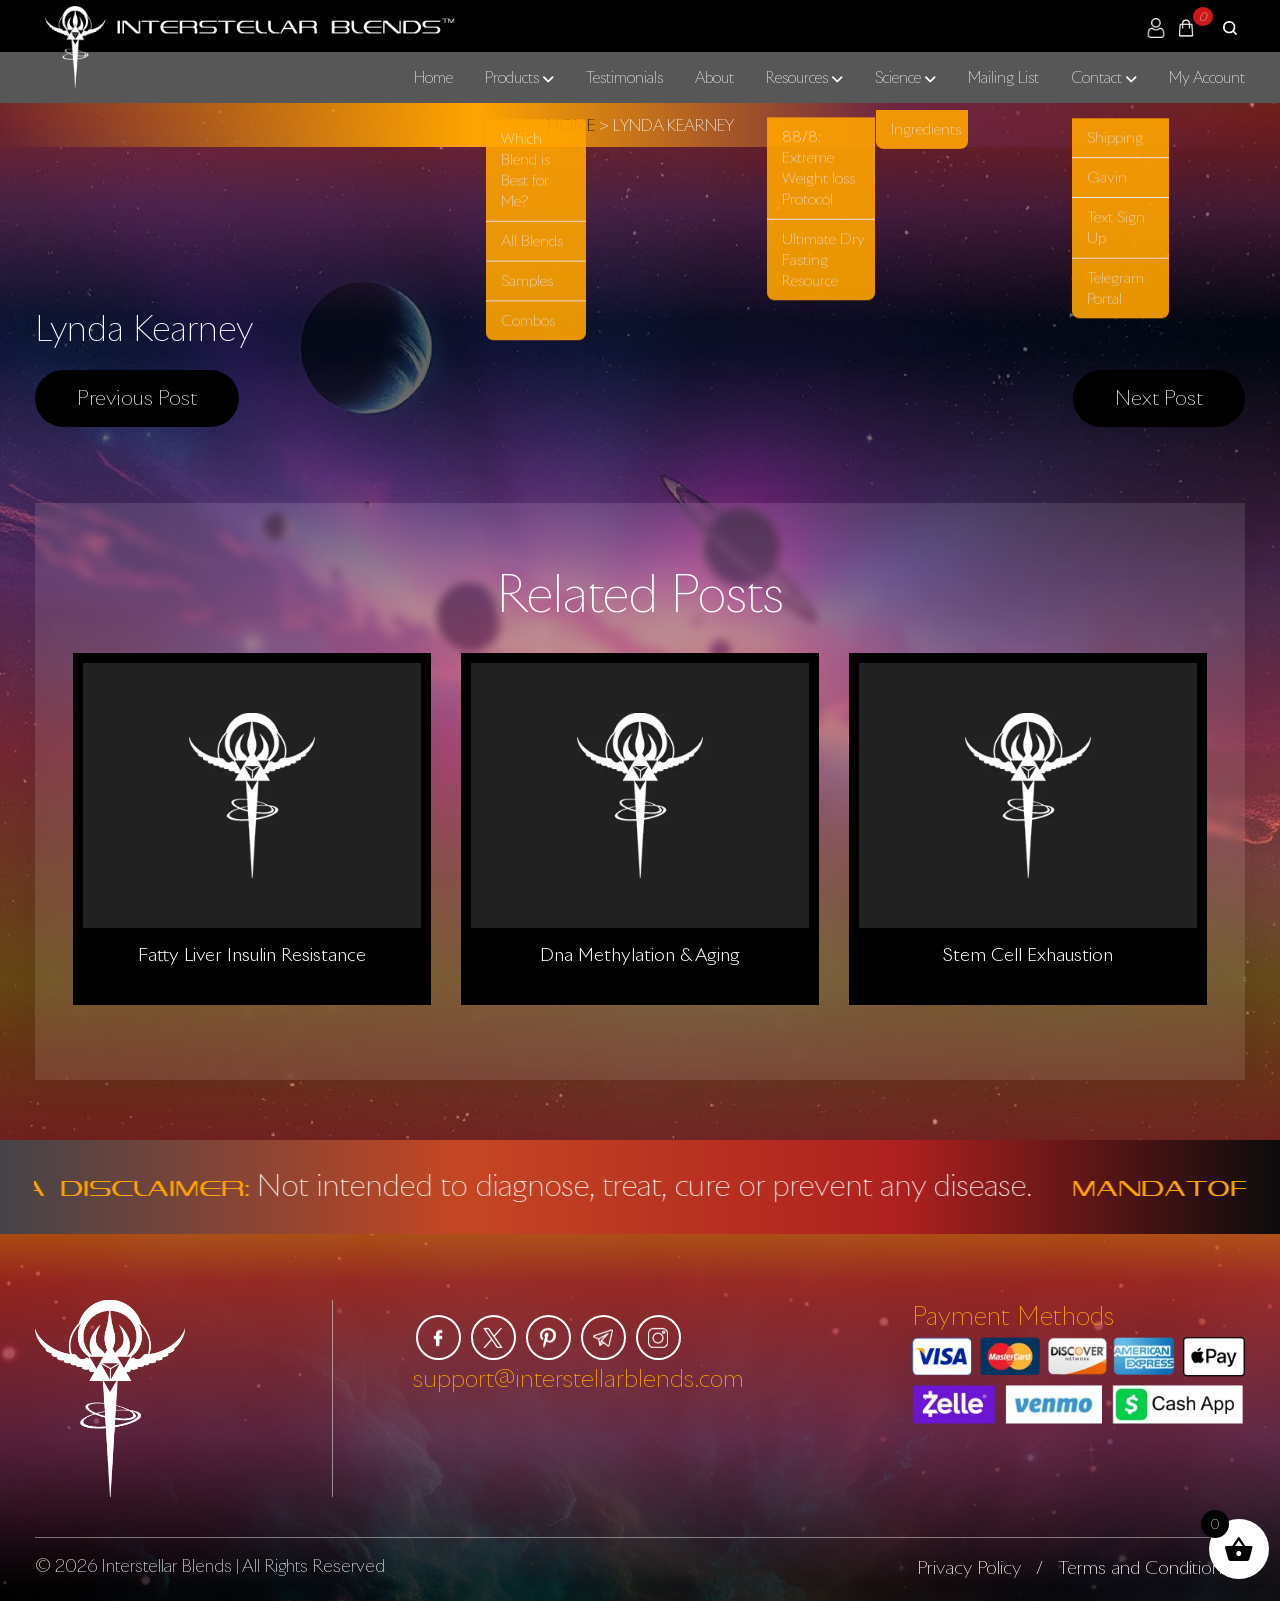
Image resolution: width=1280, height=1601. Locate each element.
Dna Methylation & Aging (640, 954)
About (714, 77)
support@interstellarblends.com (578, 1377)
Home (433, 77)
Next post (1159, 397)
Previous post (137, 397)
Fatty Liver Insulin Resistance (252, 954)
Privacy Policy (969, 1567)
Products (512, 77)
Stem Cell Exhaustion (1028, 954)
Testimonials (624, 77)
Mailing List (1003, 77)
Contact (1096, 77)
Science (898, 77)
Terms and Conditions (1144, 1567)
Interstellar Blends (166, 1565)
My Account (1207, 77)
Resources (797, 77)
